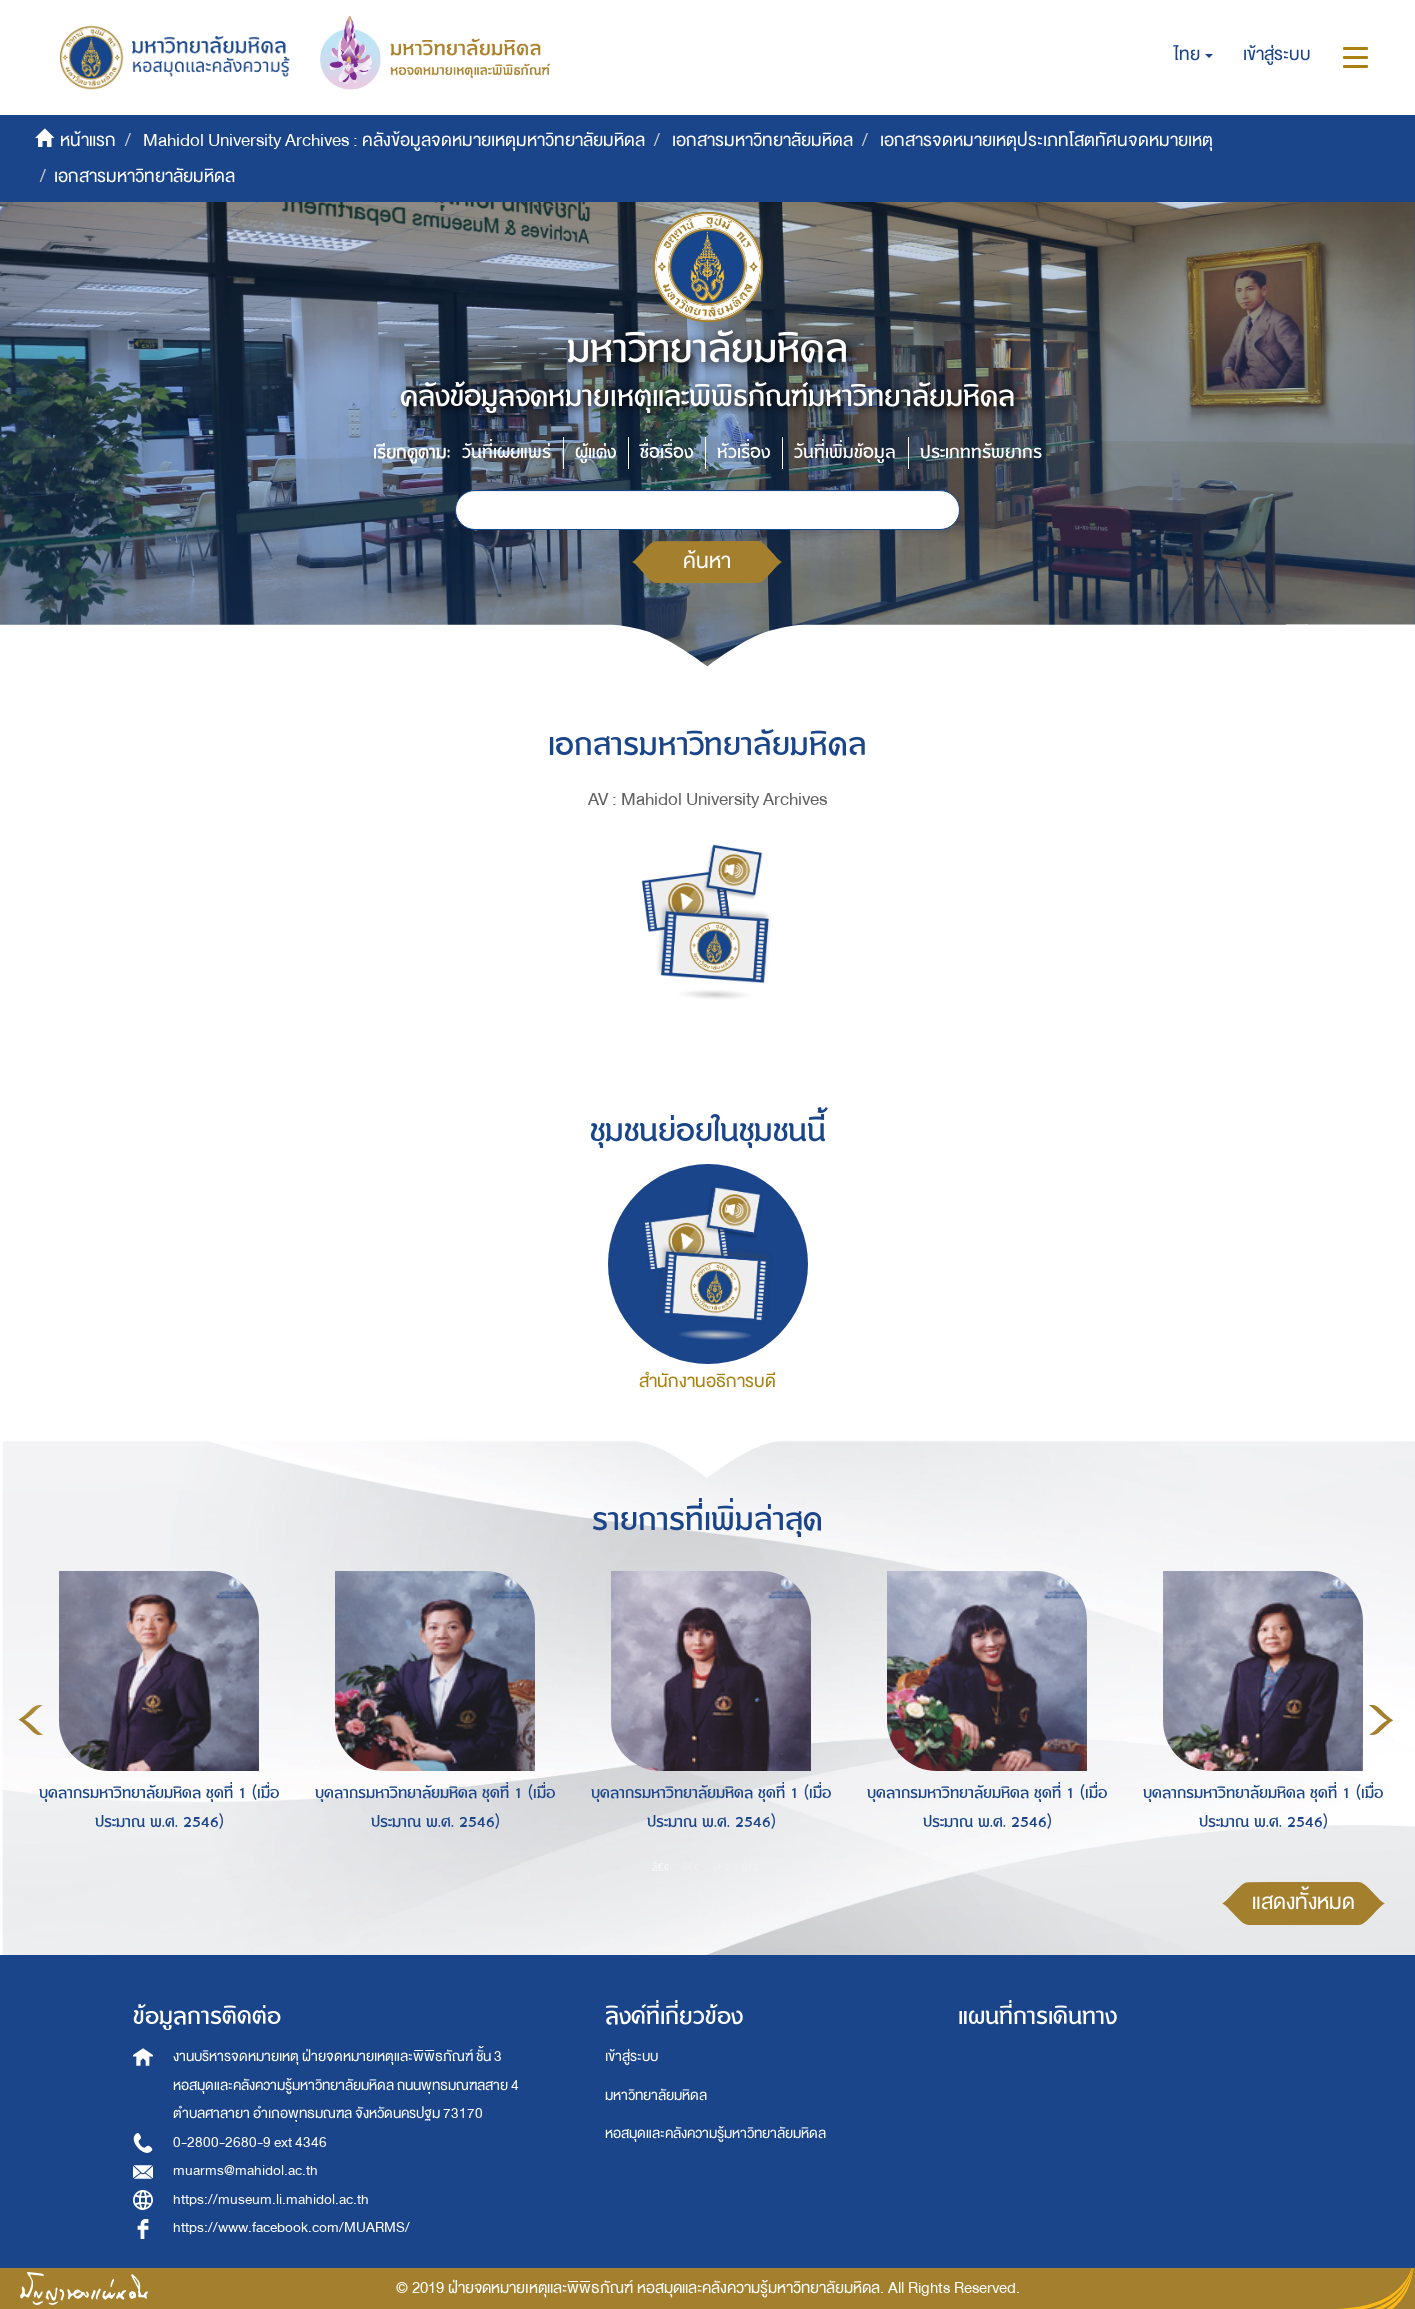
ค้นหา (707, 561)
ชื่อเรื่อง (666, 452)
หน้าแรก (88, 140)
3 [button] (721, 1866)
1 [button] (661, 1866)
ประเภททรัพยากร (981, 452)
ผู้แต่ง (595, 452)
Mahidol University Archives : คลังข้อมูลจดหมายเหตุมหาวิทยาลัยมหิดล (394, 140)
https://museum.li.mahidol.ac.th (271, 2199)
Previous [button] (31, 1720)
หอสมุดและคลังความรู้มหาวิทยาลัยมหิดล (715, 2133)
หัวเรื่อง (743, 452)
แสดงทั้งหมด (1303, 1902)
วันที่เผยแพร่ (506, 452)
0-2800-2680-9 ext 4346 (250, 2142)
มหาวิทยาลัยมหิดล (656, 2095)
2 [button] (691, 1866)
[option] (154, 1717)
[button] (1193, 55)
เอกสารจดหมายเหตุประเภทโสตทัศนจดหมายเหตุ (1046, 140)
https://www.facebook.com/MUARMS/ (291, 2227)
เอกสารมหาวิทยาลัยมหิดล (762, 140)
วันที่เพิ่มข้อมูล (845, 452)
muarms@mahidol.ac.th (245, 2170)
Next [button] (1381, 1720)
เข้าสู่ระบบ (631, 2056)
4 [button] (751, 1866)
